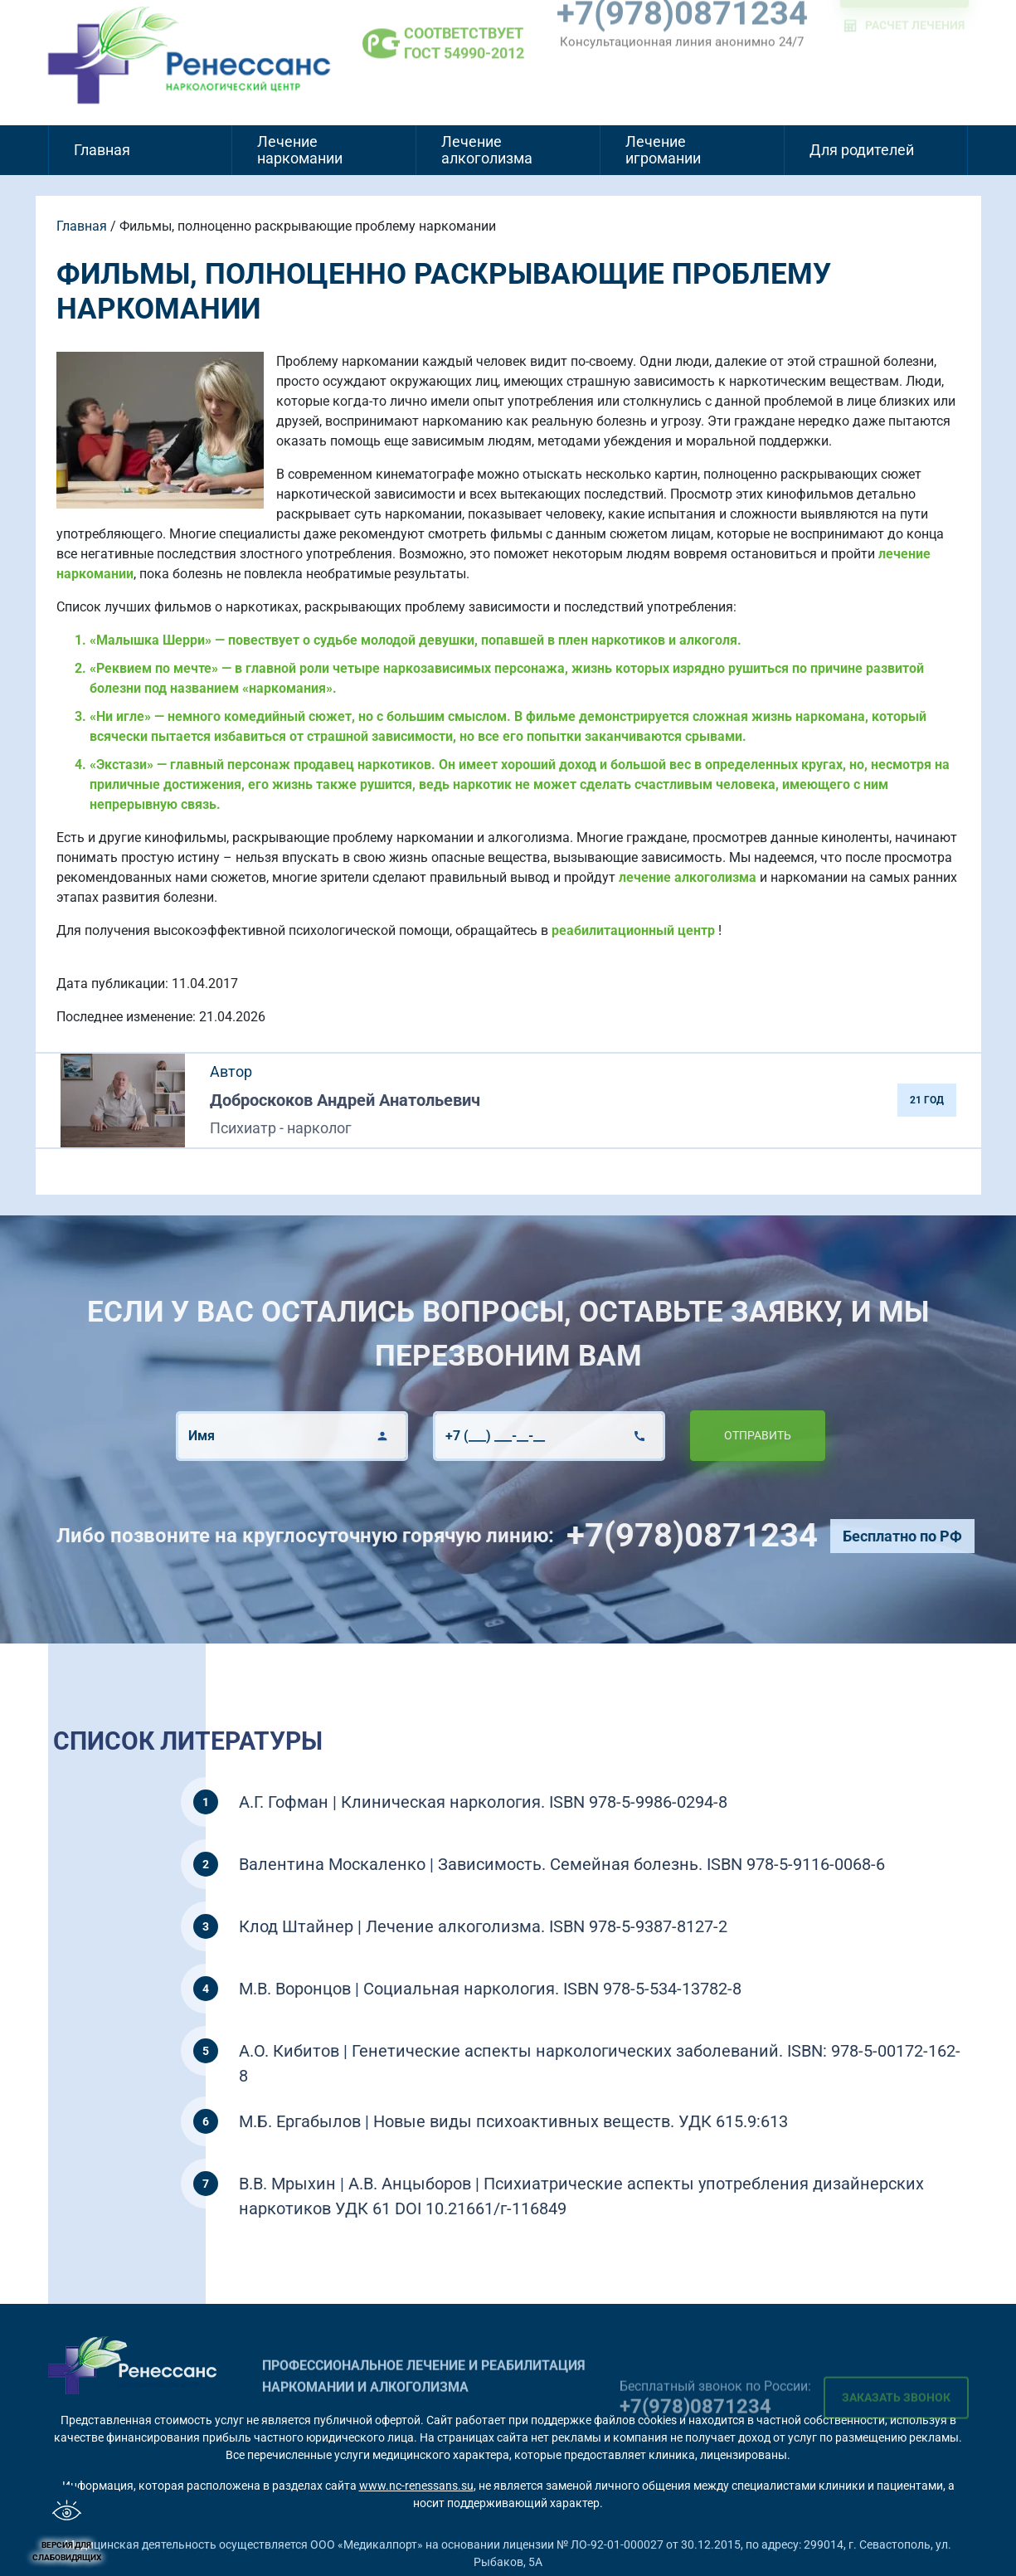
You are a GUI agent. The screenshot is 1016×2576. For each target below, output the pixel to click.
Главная (102, 149)
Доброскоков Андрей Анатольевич (345, 1100)
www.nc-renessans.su (416, 2485)
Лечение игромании (663, 150)
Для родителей (861, 149)
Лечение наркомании (300, 150)
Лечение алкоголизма (486, 150)
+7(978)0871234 (754, 1535)
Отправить (695, 1435)
